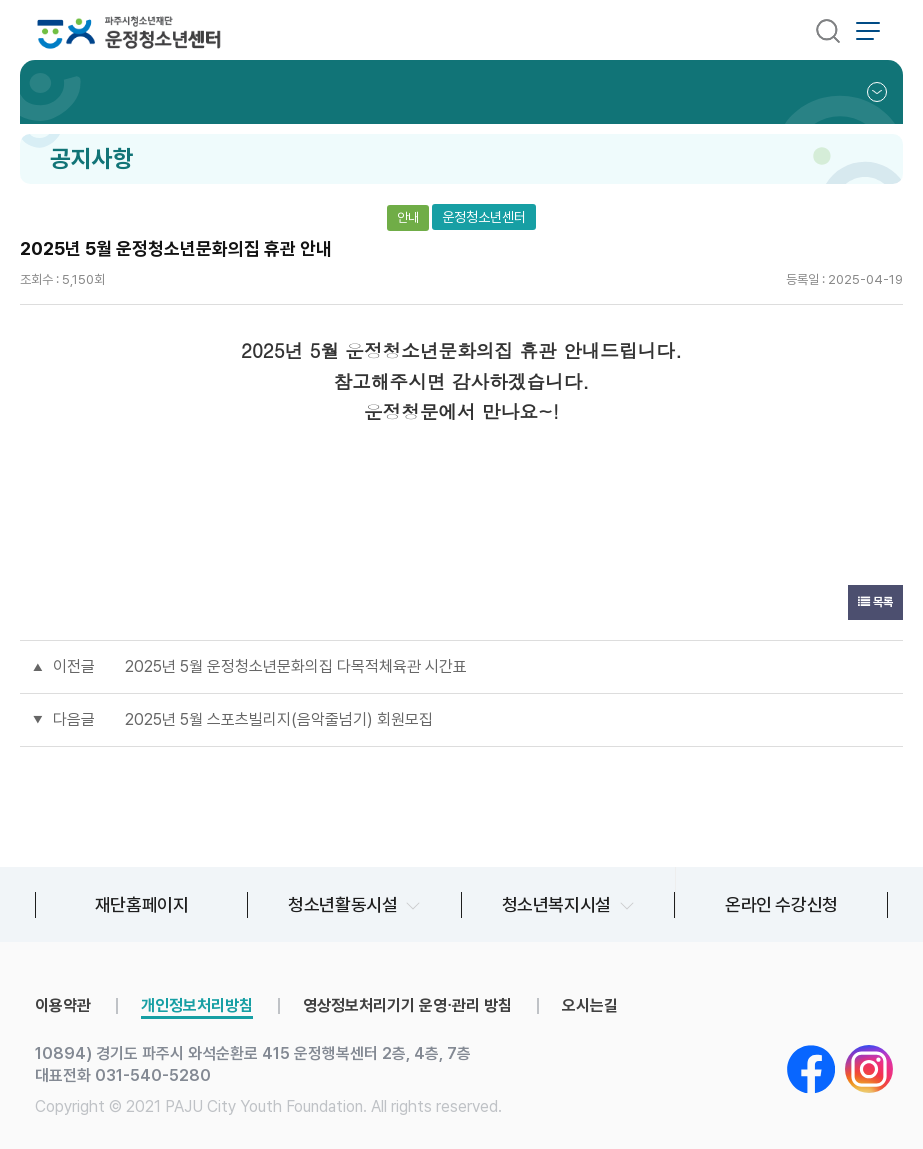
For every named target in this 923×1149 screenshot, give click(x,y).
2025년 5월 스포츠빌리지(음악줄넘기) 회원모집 (279, 719)
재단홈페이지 (142, 904)
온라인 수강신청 (781, 904)
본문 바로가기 (0, 0)
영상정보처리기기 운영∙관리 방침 (407, 1005)
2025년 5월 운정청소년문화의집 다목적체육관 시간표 (296, 666)
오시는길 (590, 1005)
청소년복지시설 (556, 904)
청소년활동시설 (342, 904)
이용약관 (63, 1005)
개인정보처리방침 (197, 1005)
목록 (875, 602)
